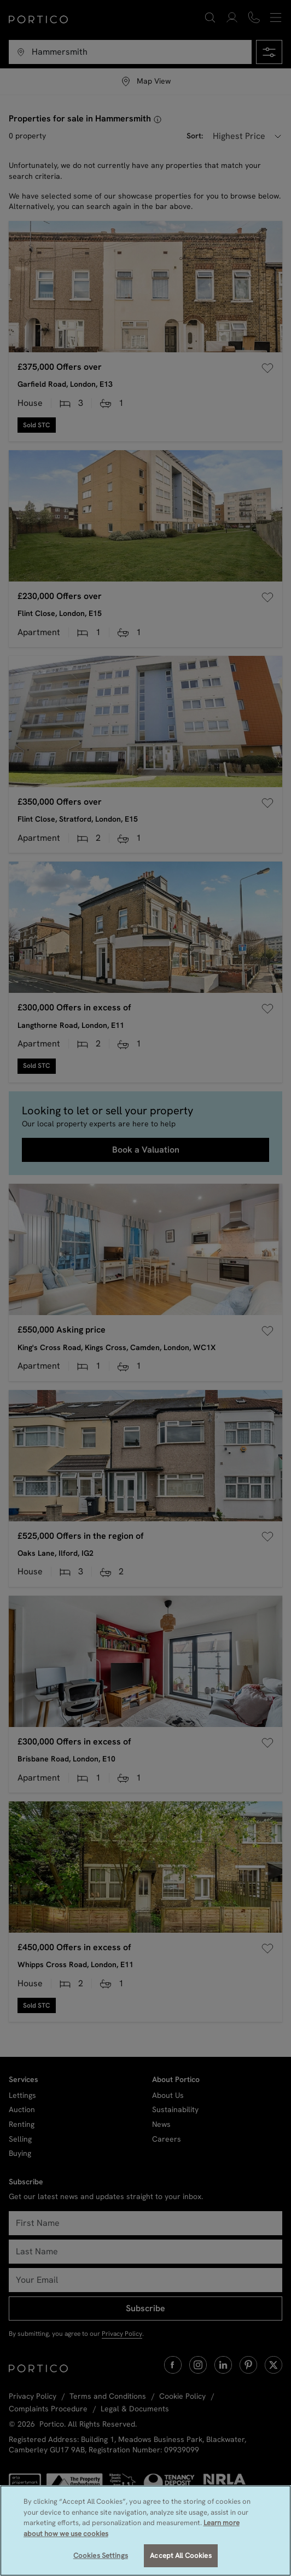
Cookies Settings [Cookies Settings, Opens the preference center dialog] (100, 2555)
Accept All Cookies (180, 2555)
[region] (145, 2530)
